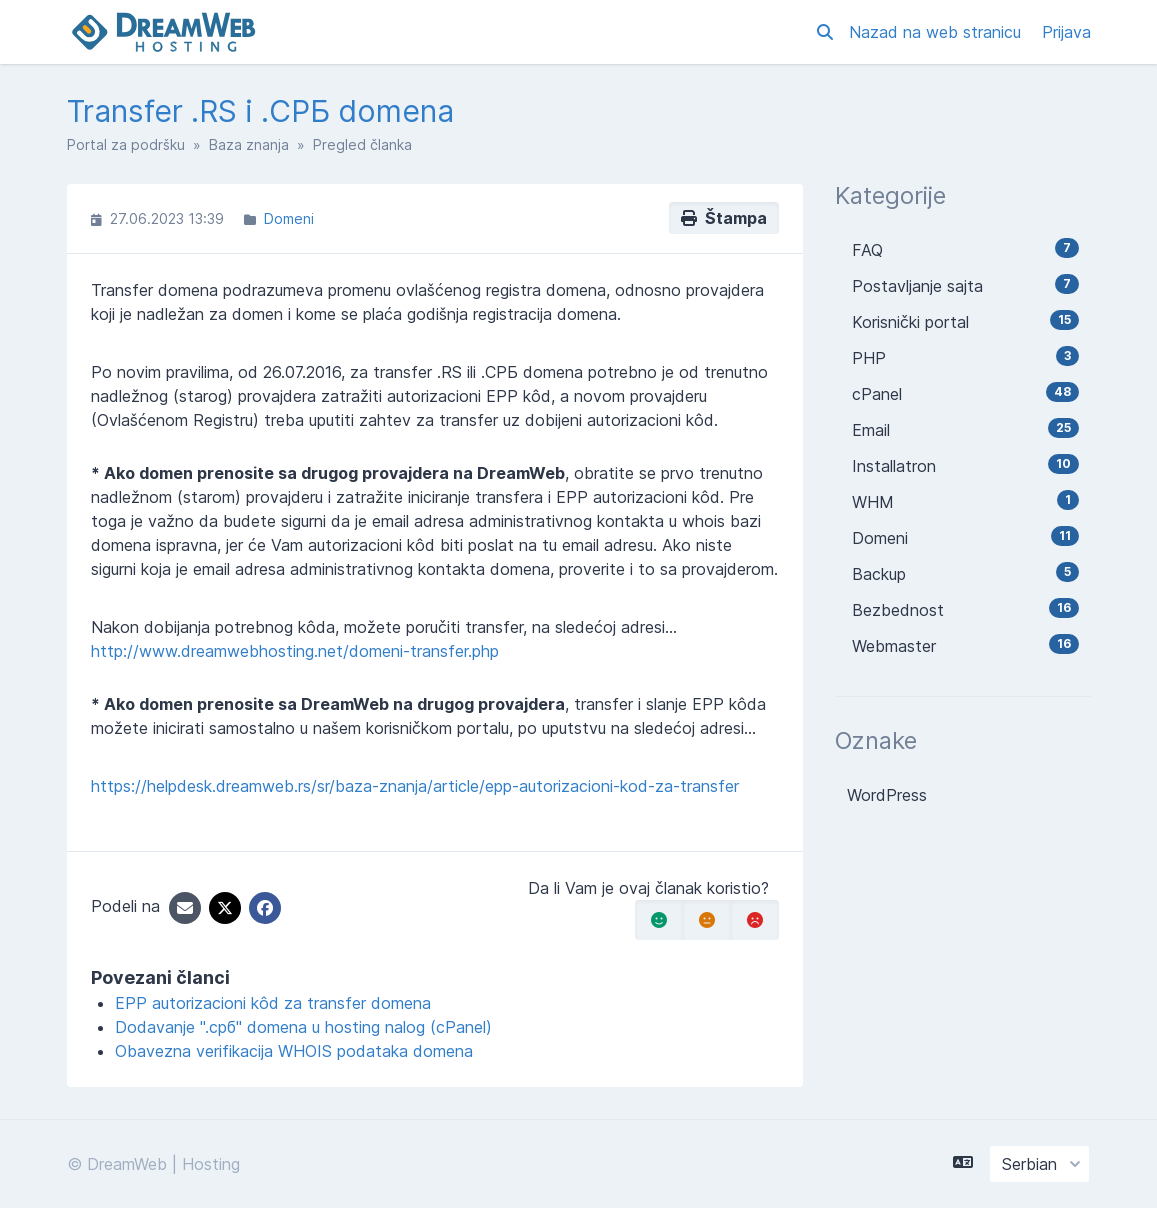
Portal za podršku (126, 144)
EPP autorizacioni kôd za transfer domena (273, 1003)
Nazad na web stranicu (937, 32)
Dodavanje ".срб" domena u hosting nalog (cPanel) (303, 1027)
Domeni (289, 218)
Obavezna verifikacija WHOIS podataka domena (294, 1051)
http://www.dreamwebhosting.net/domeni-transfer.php (295, 651)
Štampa (724, 218)
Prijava (1066, 32)
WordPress (887, 795)
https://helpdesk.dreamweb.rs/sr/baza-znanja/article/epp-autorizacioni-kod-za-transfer (415, 786)
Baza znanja (249, 144)
